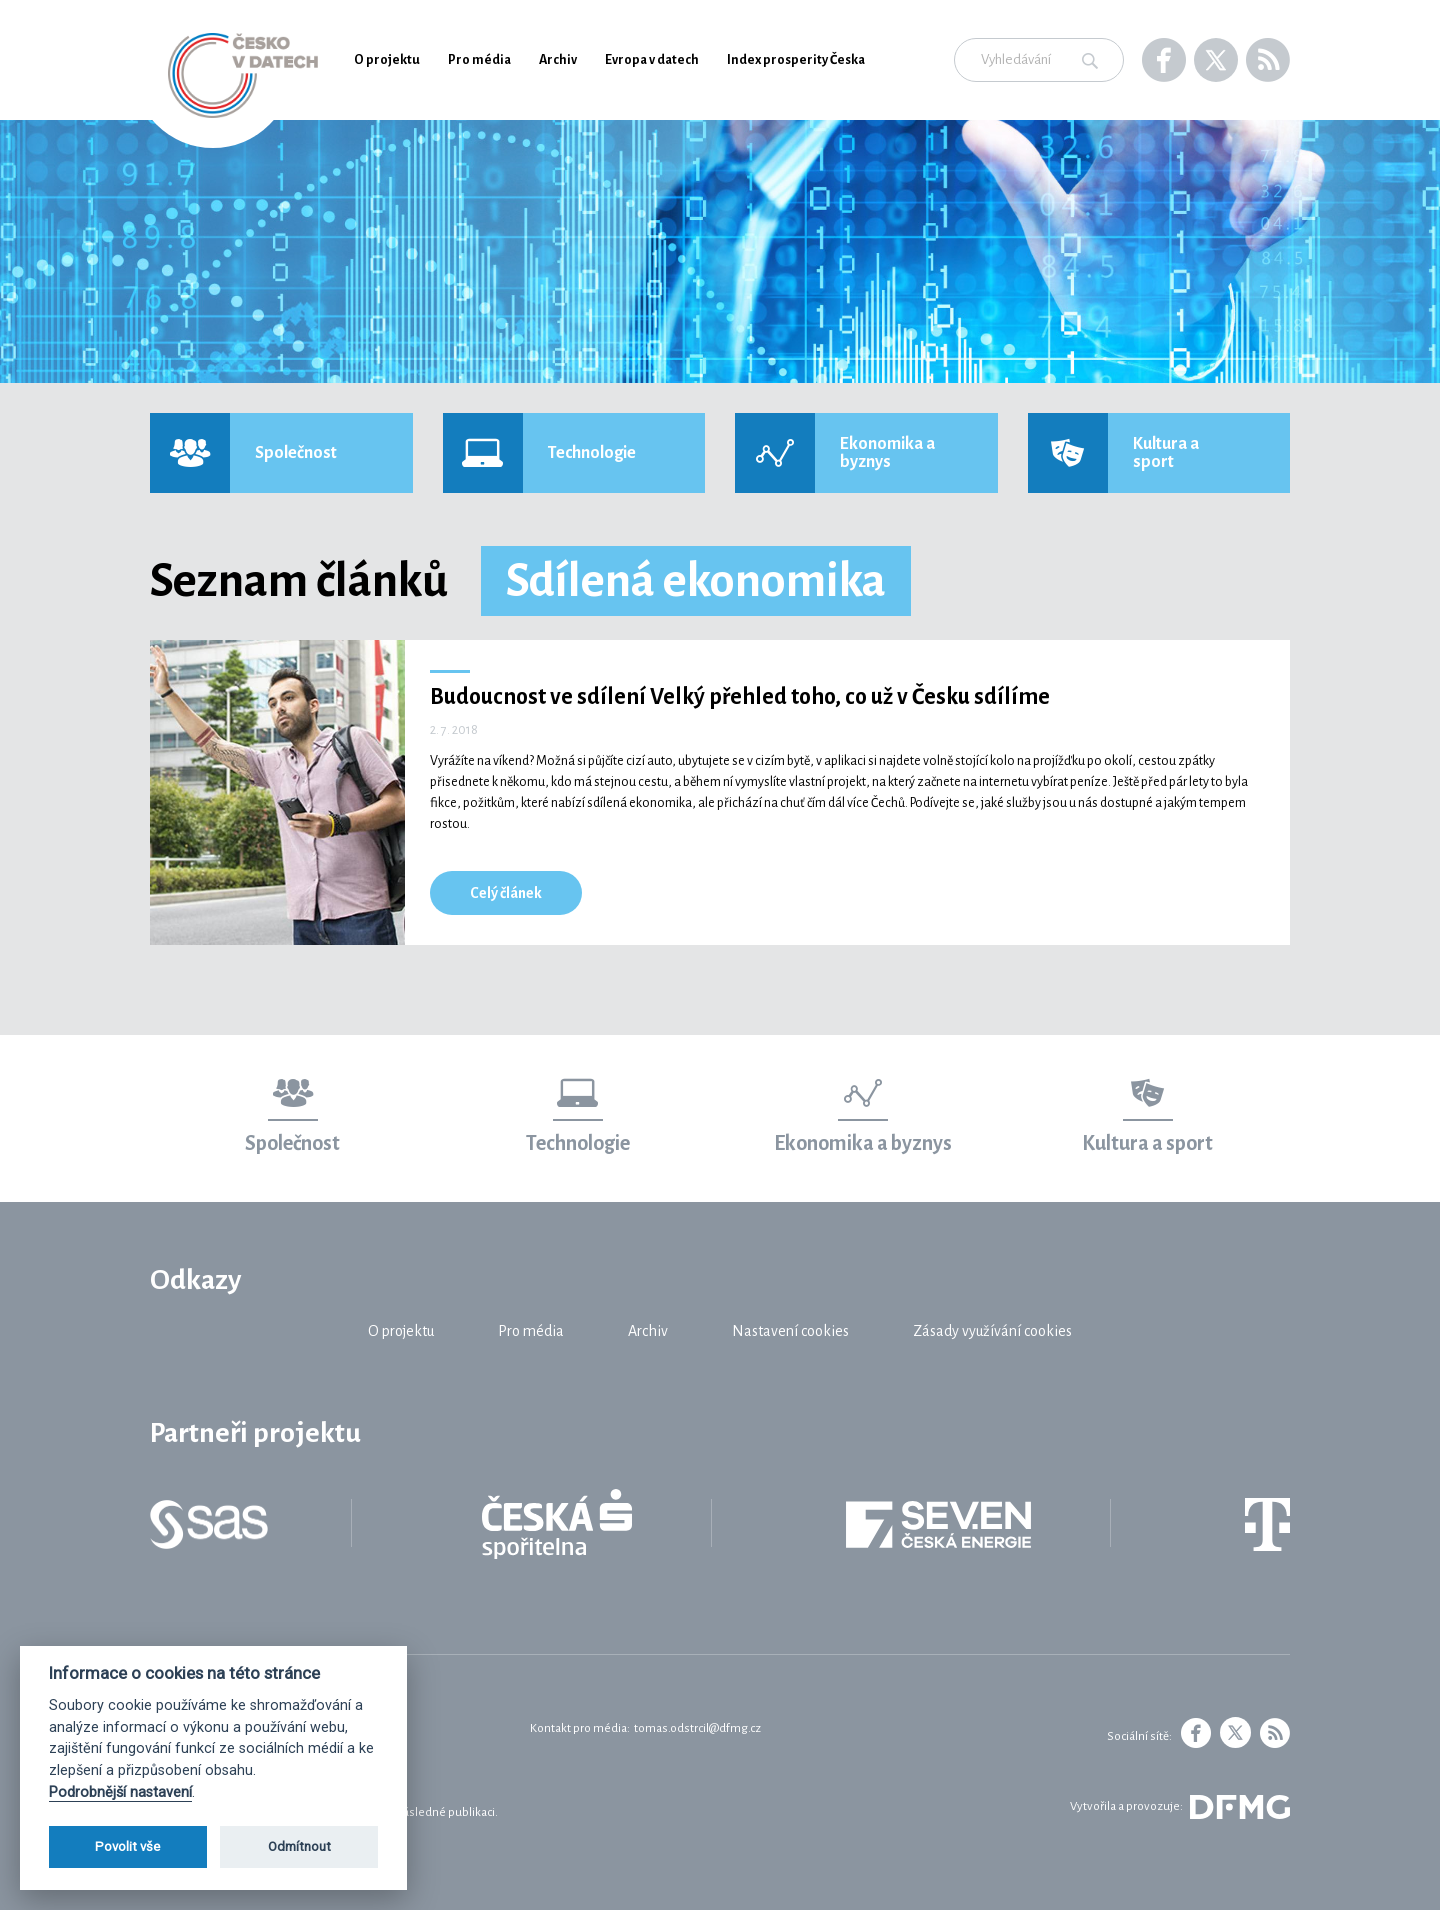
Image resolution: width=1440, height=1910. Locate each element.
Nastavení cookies (790, 1331)
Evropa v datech (652, 60)
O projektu (387, 60)
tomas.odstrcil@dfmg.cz (697, 1728)
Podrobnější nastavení (120, 1792)
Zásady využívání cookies (992, 1331)
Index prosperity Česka (796, 60)
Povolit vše (127, 1846)
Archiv (558, 60)
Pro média (479, 60)
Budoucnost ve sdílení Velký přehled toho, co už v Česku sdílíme (740, 697)
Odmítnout (299, 1846)
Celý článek (506, 893)
